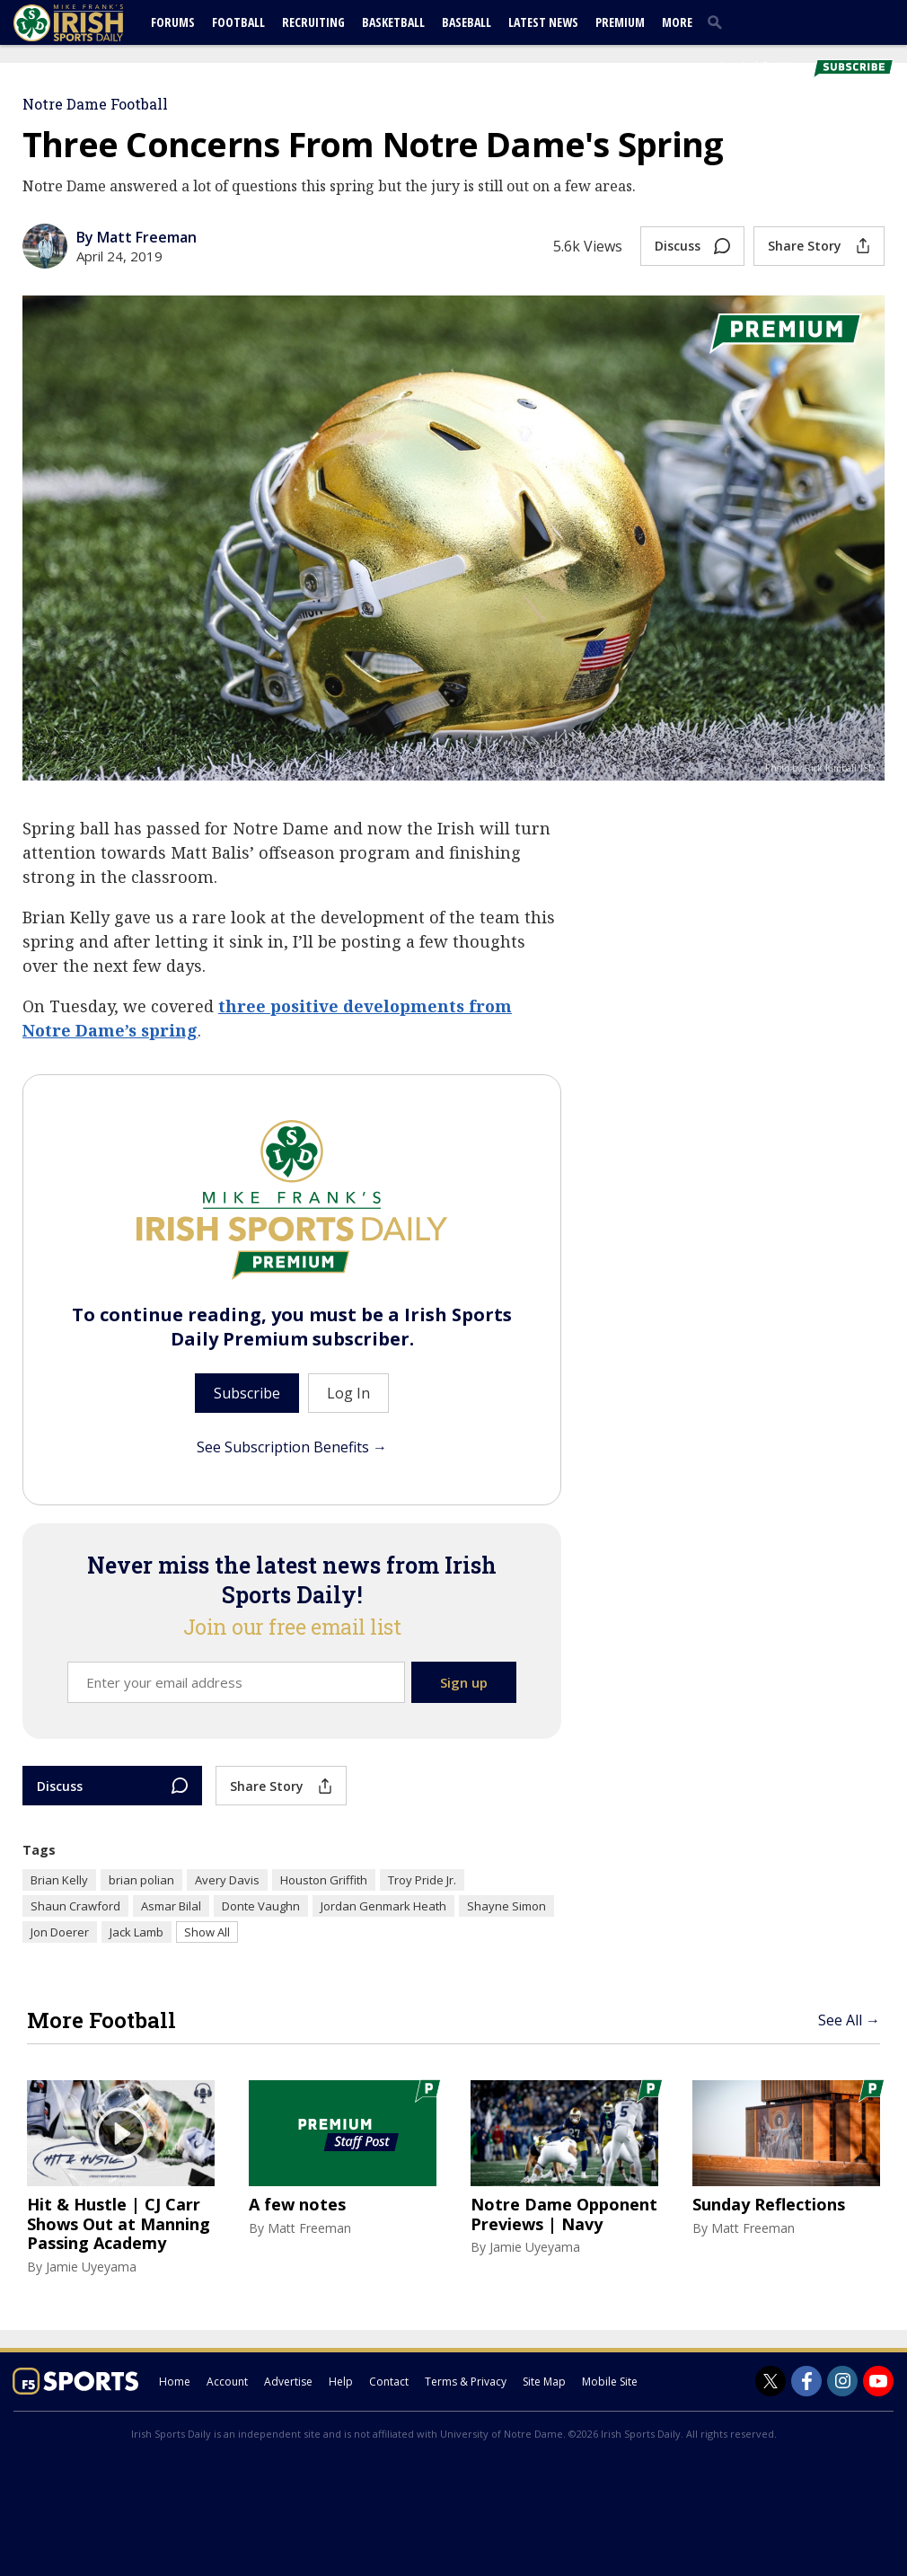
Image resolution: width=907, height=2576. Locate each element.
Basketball (393, 22)
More (677, 22)
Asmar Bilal (171, 1906)
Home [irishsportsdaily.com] (174, 2381)
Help (341, 2381)
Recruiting (313, 22)
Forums (173, 22)
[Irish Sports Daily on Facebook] (806, 2381)
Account (227, 2381)
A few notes (297, 2205)
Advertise (288, 2381)
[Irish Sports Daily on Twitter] (770, 2381)
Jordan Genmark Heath (383, 1906)
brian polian (141, 1880)
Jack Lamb (136, 1932)
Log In (735, 66)
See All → (849, 2020)
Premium (620, 22)
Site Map (544, 2381)
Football (238, 22)
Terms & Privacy (465, 2381)
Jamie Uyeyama (91, 2266)
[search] (718, 22)
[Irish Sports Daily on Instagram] (842, 2381)
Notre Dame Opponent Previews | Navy (564, 2214)
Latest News (543, 22)
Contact (389, 2381)
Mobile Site (610, 2381)
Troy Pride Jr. (422, 1880)
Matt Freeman (309, 2227)
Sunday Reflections (768, 2205)
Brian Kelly (59, 1880)
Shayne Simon (506, 1906)
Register (783, 66)
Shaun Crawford (75, 1906)
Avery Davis (227, 1880)
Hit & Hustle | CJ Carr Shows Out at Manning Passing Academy (118, 2224)
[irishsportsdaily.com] (89, 22)
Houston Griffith (323, 1880)
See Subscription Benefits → (292, 1447)
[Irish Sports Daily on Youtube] (878, 2381)
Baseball (466, 22)
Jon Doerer (60, 1932)
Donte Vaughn (261, 1906)
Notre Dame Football (95, 103)
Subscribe (247, 1393)
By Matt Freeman (136, 237)
